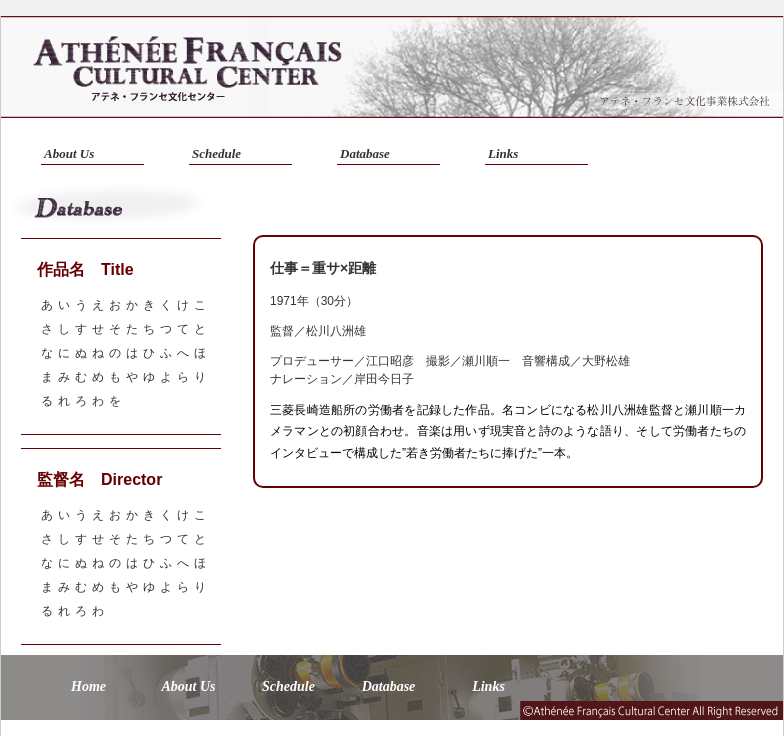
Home (88, 686)
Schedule (216, 153)
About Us (69, 153)
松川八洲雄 (336, 331)
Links (503, 153)
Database (365, 153)
